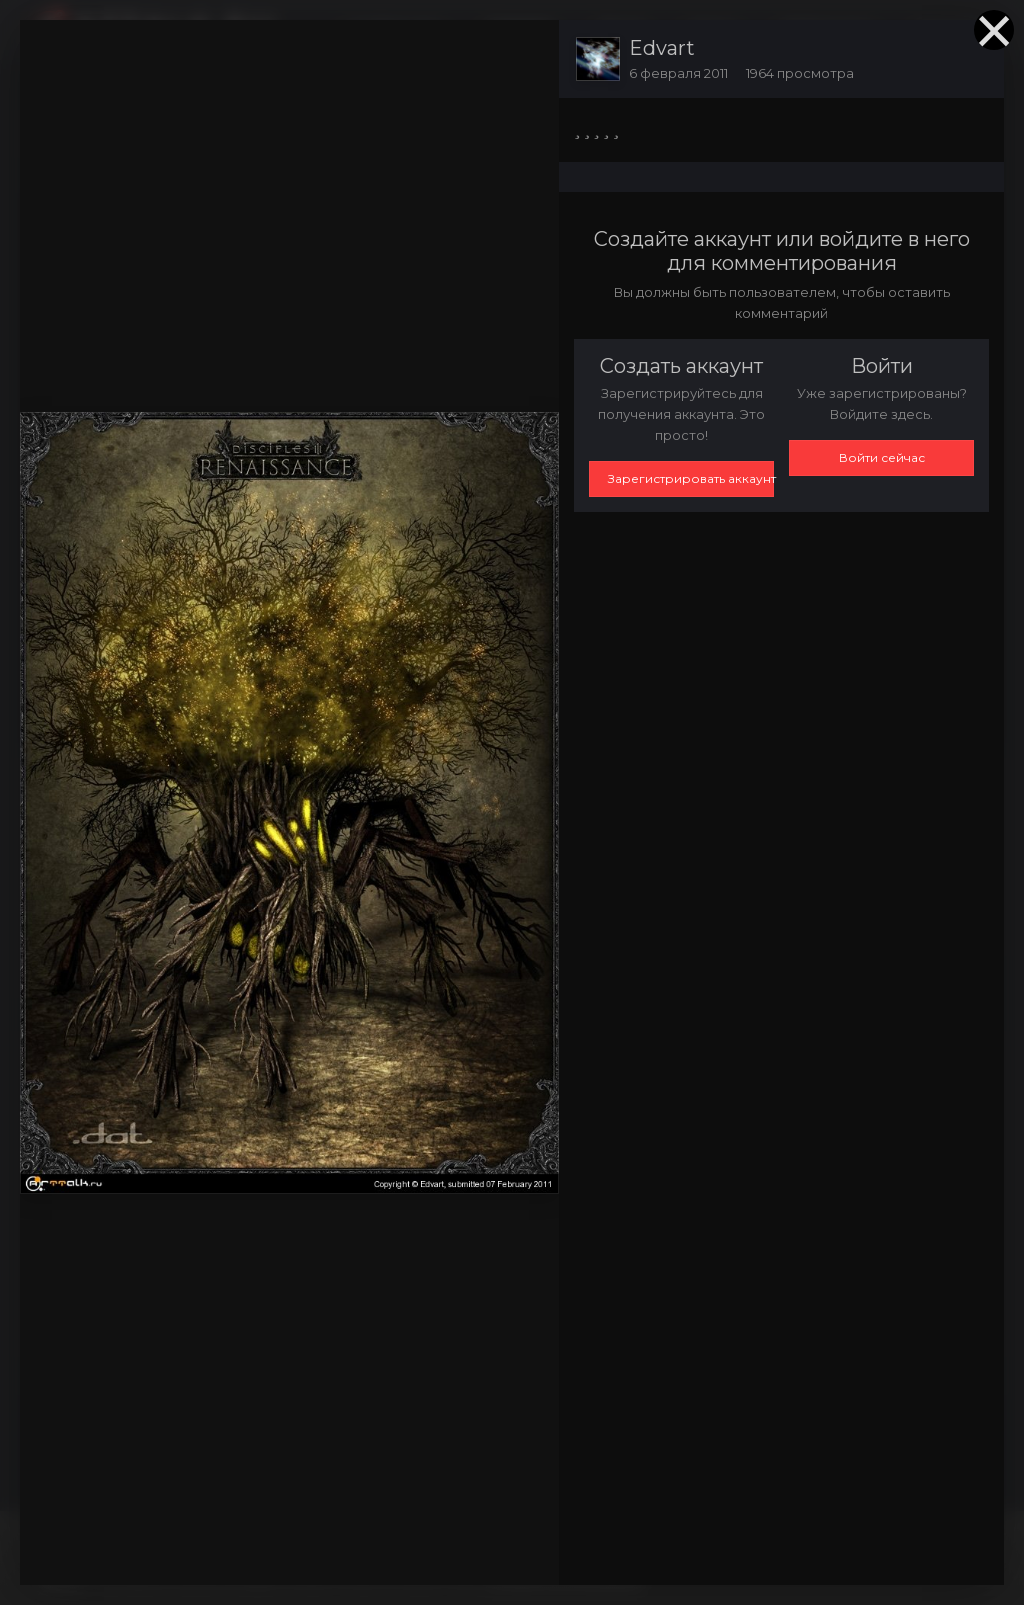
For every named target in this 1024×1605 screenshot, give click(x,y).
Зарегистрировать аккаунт (691, 478)
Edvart (662, 48)
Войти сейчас (882, 457)
